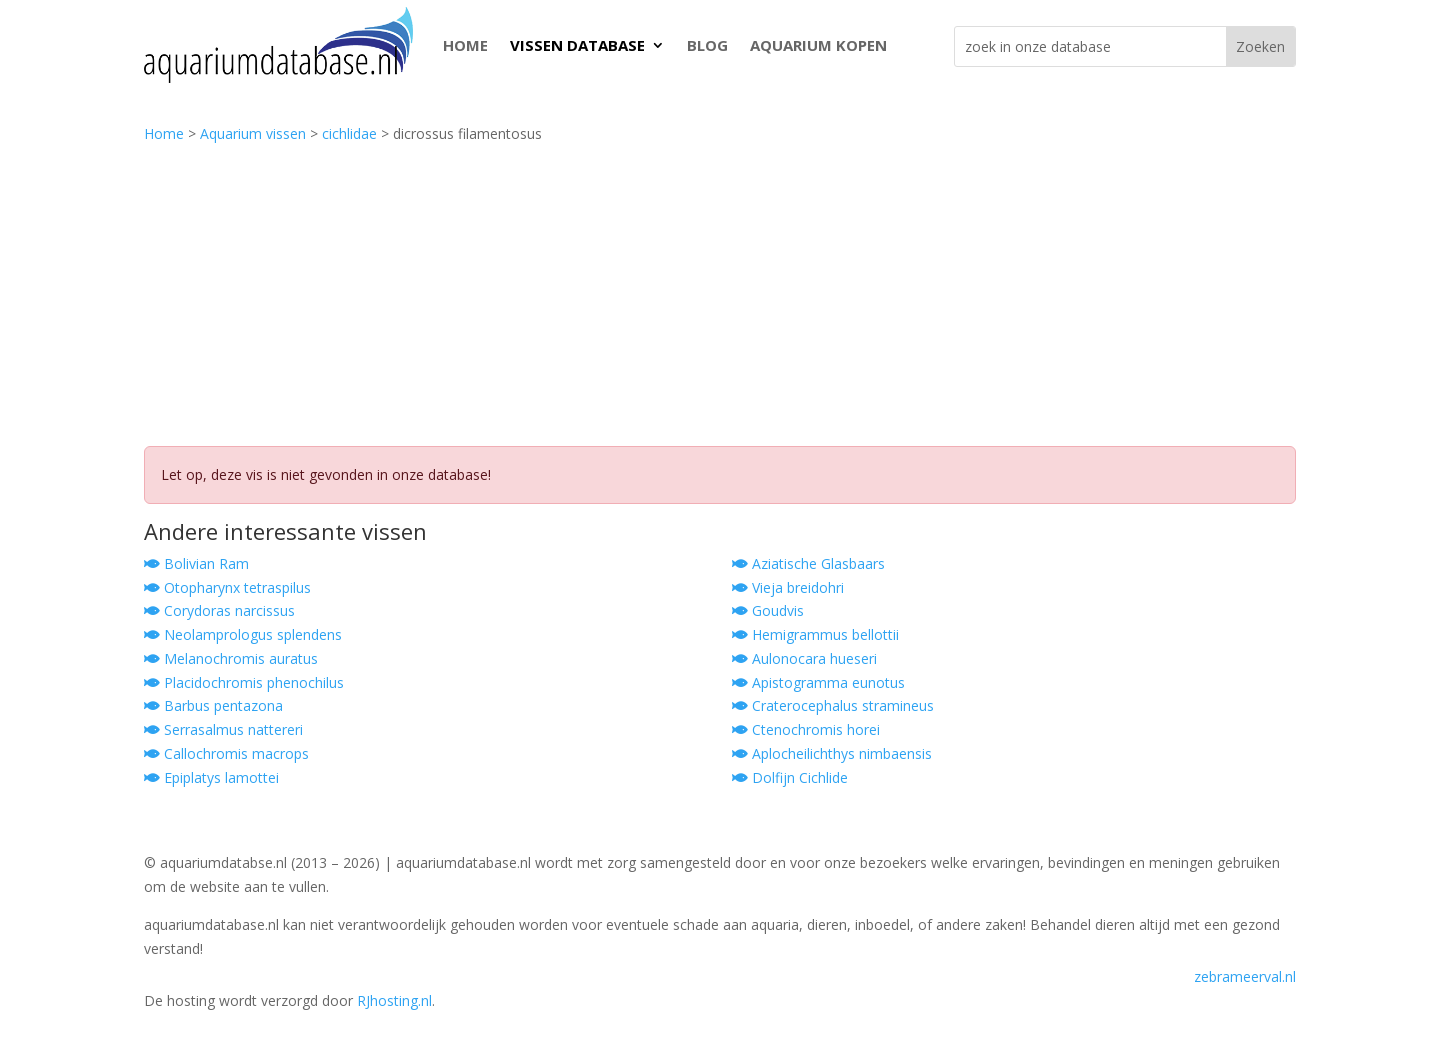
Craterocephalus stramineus (833, 705)
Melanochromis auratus (231, 658)
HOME (465, 45)
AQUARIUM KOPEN (818, 45)
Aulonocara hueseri (804, 658)
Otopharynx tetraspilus (227, 587)
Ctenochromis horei (806, 729)
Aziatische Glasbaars (808, 563)
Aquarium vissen (253, 133)
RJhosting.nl (394, 1000)
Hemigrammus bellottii (815, 634)
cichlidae (349, 133)
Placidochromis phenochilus (244, 682)
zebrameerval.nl (1245, 976)
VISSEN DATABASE (577, 45)
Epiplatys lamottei (211, 777)
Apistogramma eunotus (818, 682)
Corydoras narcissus (219, 610)
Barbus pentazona (213, 705)
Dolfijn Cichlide (790, 777)
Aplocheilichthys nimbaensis (832, 753)
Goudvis (768, 610)
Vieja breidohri (788, 587)
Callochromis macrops (226, 753)
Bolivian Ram (196, 563)
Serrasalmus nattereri (223, 729)
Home (164, 133)
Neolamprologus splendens (243, 634)
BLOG (707, 45)
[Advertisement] (720, 296)
